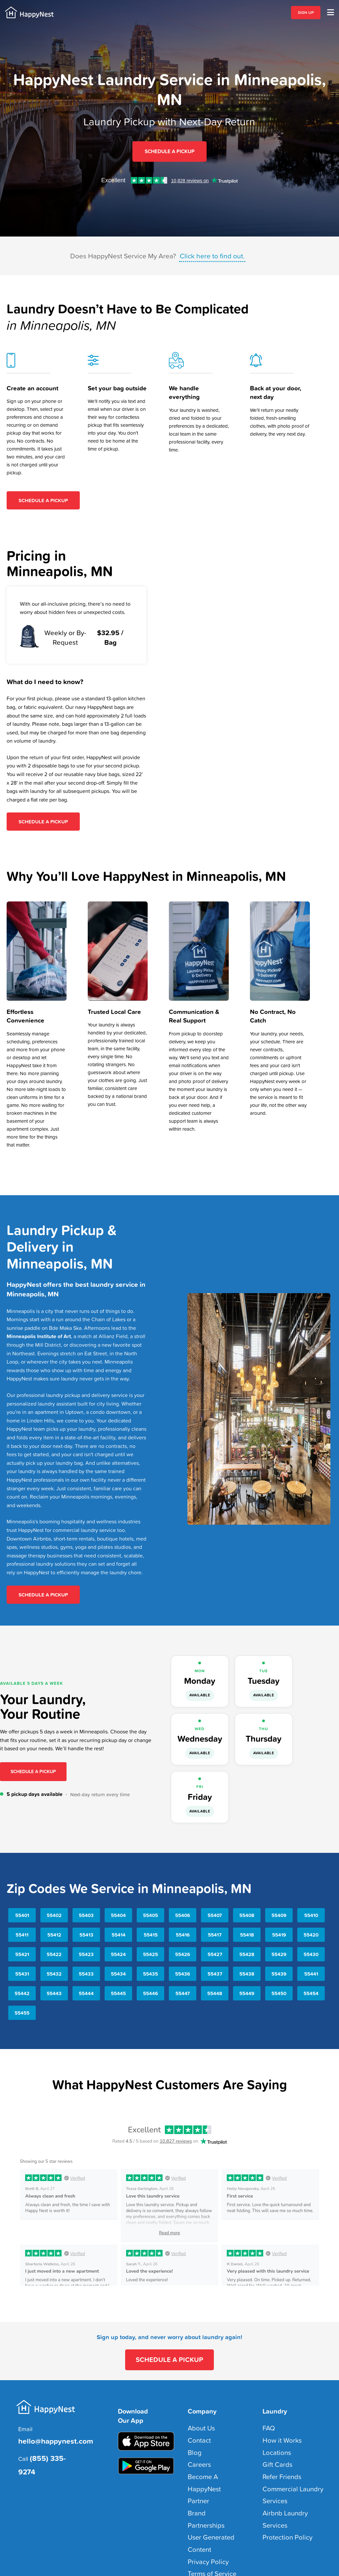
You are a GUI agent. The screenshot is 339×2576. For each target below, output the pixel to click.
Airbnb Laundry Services (290, 2474)
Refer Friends (277, 2456)
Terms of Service (206, 2511)
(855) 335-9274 (51, 2446)
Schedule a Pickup (33, 1767)
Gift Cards (273, 2447)
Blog (193, 2438)
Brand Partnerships (209, 2474)
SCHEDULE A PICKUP (169, 2354)
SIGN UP (306, 12)
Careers (196, 2447)
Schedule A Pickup (43, 496)
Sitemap (206, 2543)
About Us (198, 2419)
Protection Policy (281, 2484)
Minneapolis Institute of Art (39, 1332)
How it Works (277, 2428)
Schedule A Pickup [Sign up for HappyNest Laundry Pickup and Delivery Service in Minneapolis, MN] (169, 149)
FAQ (267, 2419)
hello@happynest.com (48, 2432)
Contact (196, 2428)
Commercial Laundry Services (295, 2465)
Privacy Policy (203, 2502)
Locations (273, 2438)
